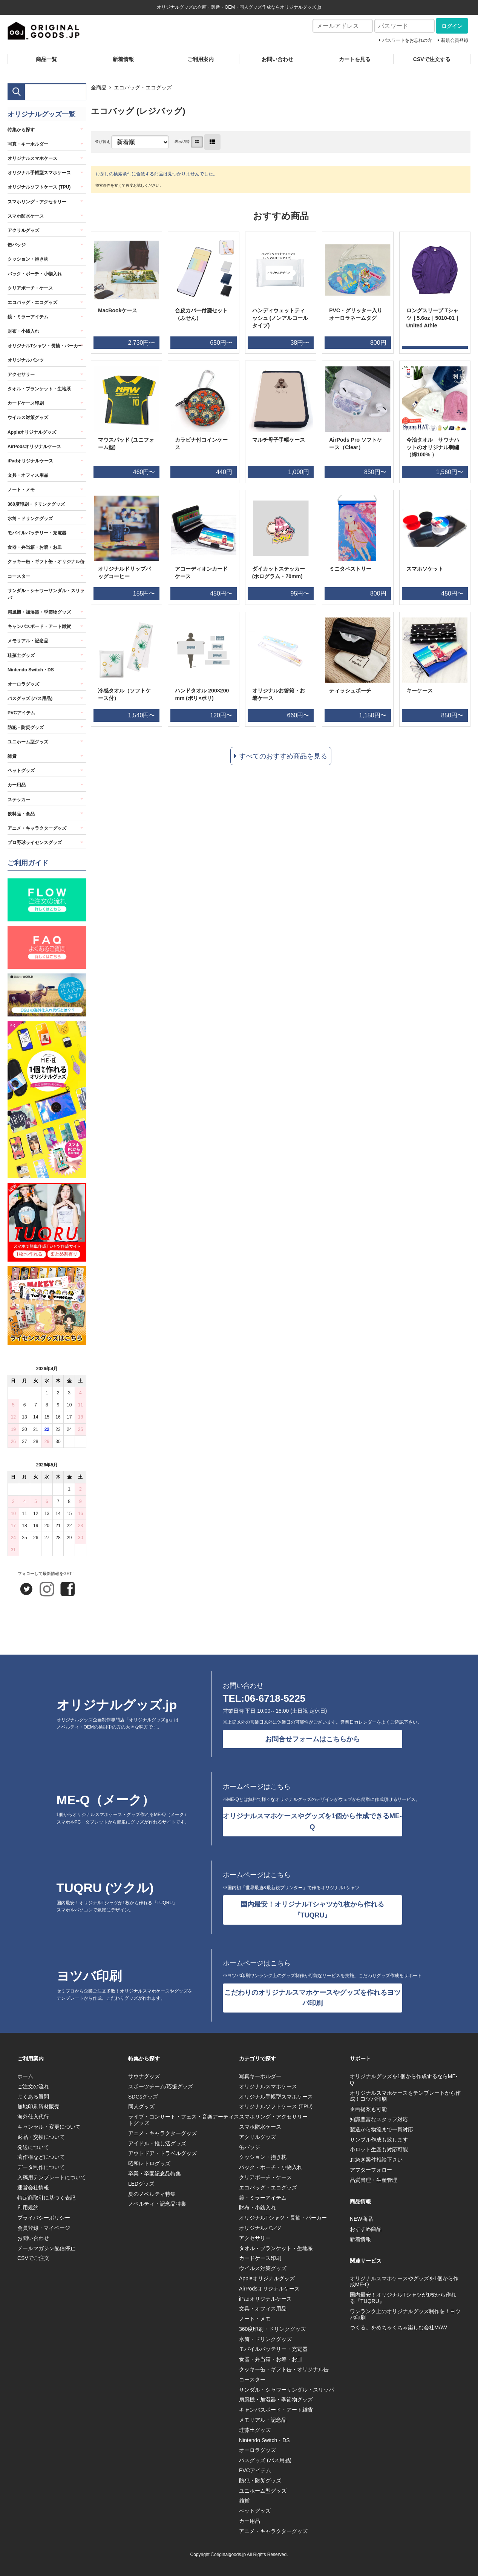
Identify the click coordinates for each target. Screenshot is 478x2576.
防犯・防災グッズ (26, 727)
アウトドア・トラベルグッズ (162, 2153)
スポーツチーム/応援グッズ (160, 2086)
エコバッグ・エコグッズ (143, 87)
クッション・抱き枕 (28, 259)
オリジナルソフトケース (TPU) (39, 187)
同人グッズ (141, 2106)
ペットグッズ (21, 770)
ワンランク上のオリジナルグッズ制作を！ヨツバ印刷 (405, 2314)
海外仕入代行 (33, 2117)
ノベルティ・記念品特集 (157, 2204)
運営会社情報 (33, 2188)
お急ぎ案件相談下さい (376, 2160)
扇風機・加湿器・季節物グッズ (39, 612)
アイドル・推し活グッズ (157, 2143)
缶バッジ (17, 244)
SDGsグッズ (143, 2097)
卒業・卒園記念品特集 (154, 2174)
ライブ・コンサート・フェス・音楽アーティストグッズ (183, 2120)
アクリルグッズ (23, 230)
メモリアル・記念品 (28, 640)
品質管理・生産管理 (373, 2180)
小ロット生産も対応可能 (379, 2149)
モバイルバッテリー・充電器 (37, 533)
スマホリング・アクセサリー (37, 201)
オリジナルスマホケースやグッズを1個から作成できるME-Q (312, 1821)
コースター (19, 576)
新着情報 (123, 59)
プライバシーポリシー (43, 2218)
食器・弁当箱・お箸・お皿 (35, 547)
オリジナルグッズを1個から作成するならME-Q (403, 2079)
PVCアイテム (21, 712)
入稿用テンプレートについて (51, 2177)
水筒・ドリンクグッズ (30, 518)
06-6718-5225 (274, 1698)
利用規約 (27, 2207)
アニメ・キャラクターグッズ (37, 828)
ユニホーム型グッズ (28, 742)
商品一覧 (46, 59)
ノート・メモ (21, 489)
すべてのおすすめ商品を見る (283, 756)
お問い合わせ (277, 59)
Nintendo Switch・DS (31, 669)
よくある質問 (33, 2097)
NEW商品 (361, 2219)
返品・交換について (41, 2137)
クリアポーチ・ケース (30, 288)
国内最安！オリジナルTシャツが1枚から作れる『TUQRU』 (312, 1910)
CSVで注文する (431, 59)
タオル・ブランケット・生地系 (39, 388)
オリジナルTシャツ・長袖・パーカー (45, 345)
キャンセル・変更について (49, 2127)
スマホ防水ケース (26, 216)
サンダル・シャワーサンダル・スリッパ (46, 594)
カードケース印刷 (26, 403)
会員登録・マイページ (43, 2228)
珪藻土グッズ (21, 655)
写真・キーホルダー (28, 144)
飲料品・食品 (21, 814)
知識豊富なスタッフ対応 (379, 2119)
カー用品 (17, 785)
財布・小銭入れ (23, 331)
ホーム (25, 2076)
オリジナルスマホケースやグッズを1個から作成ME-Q (404, 2281)
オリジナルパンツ (26, 360)
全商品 (99, 87)
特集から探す (21, 129)
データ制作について (41, 2167)
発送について (33, 2147)
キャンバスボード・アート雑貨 (39, 626)
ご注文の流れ (33, 2086)
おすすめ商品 (365, 2229)
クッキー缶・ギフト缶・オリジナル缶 (46, 561)
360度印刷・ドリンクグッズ (36, 504)
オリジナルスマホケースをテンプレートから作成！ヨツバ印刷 (405, 2096)
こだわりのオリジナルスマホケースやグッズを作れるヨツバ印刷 (312, 1998)
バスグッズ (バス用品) (30, 698)
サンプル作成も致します (379, 2140)
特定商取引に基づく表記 (46, 2198)
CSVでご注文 (33, 2258)
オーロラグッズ (23, 684)
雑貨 (12, 756)
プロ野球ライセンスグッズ (35, 842)
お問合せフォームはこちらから (312, 1739)
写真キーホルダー (260, 2076)
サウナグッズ (144, 2076)
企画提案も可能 (368, 2109)
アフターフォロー (371, 2170)
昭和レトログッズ (149, 2163)
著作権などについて (41, 2157)
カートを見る (355, 59)
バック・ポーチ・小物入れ (35, 273)
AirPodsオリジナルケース (34, 446)
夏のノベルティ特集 (152, 2194)
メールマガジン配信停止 (46, 2248)
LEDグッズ (141, 2184)
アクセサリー (21, 374)
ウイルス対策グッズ (28, 417)
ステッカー (19, 799)
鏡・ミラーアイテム (28, 316)
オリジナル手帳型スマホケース (39, 172)
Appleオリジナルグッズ (32, 432)
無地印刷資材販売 (38, 2106)
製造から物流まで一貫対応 (381, 2129)
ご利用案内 (200, 59)
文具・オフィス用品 (28, 475)
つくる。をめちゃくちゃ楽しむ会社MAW (398, 2327)
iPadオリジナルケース (30, 461)
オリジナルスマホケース (32, 158)
